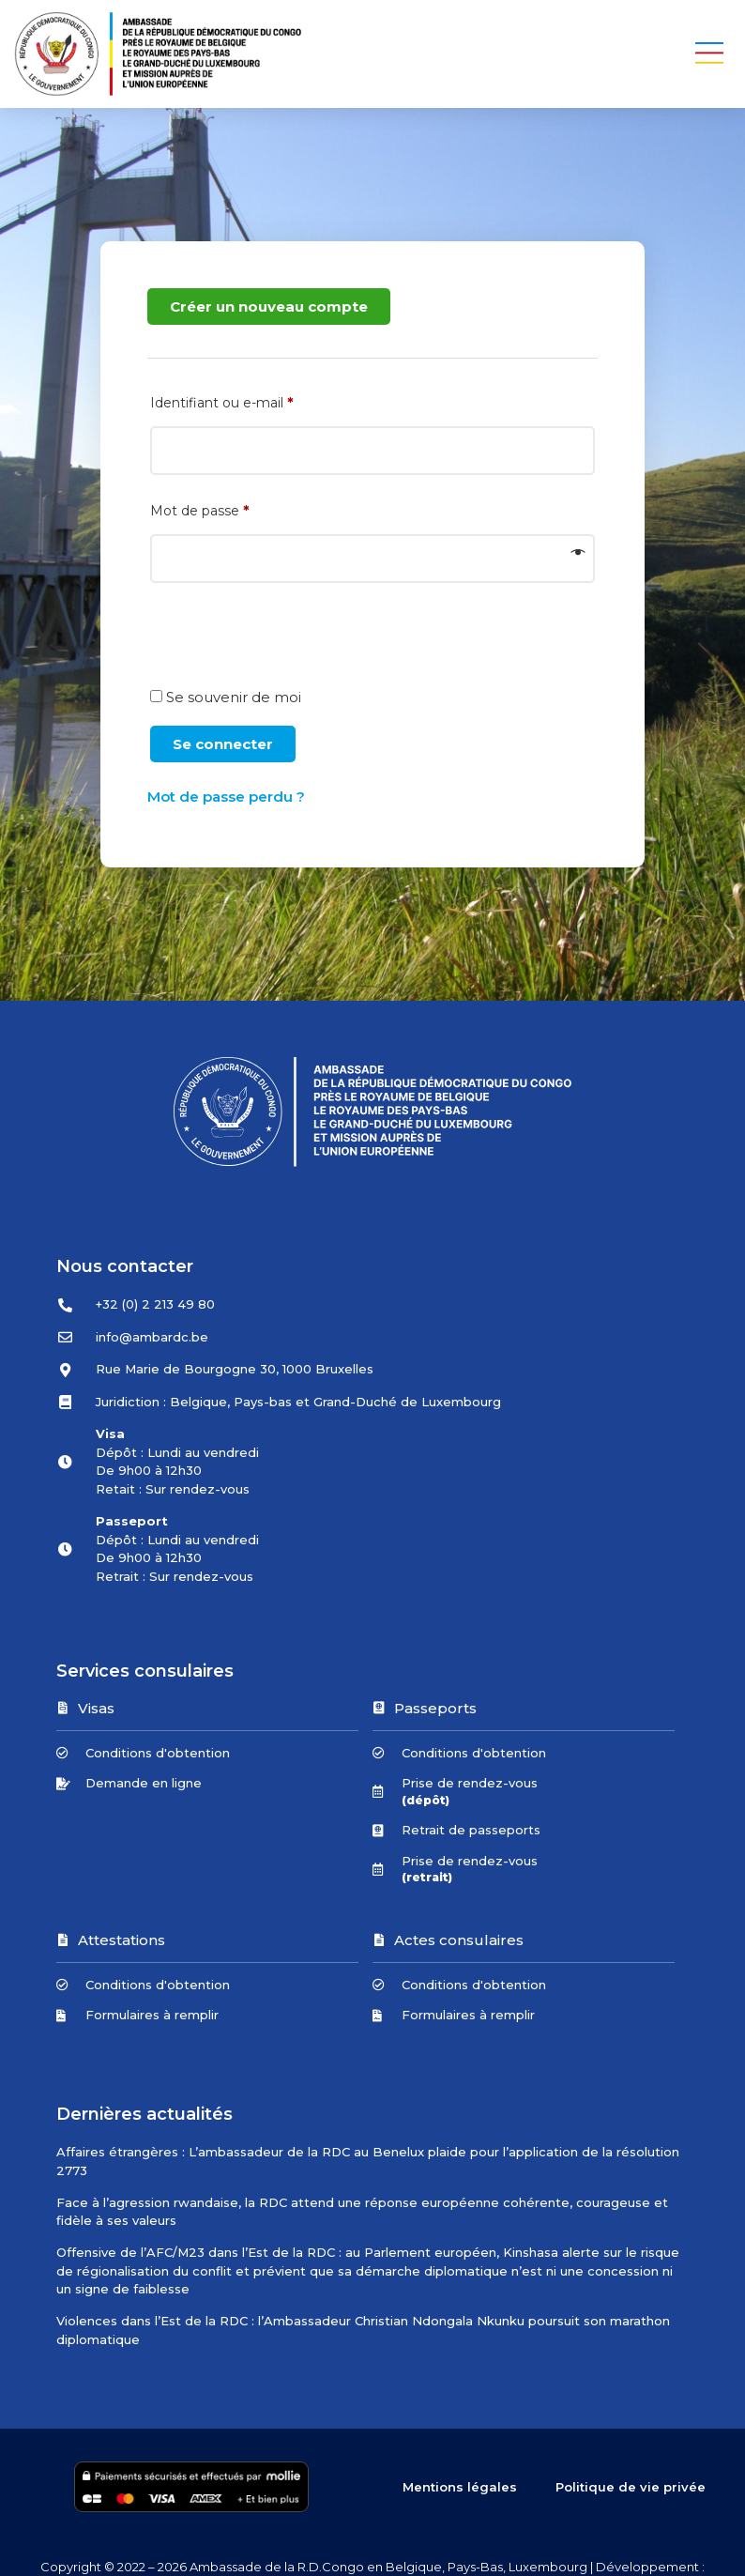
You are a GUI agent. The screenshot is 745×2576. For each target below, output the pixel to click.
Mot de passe (239, 510)
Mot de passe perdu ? (226, 796)
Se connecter (223, 744)
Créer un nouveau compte (269, 306)
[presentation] (290, 644)
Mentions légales (460, 2486)
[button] (710, 54)
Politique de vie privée (630, 2486)
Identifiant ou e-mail (261, 402)
